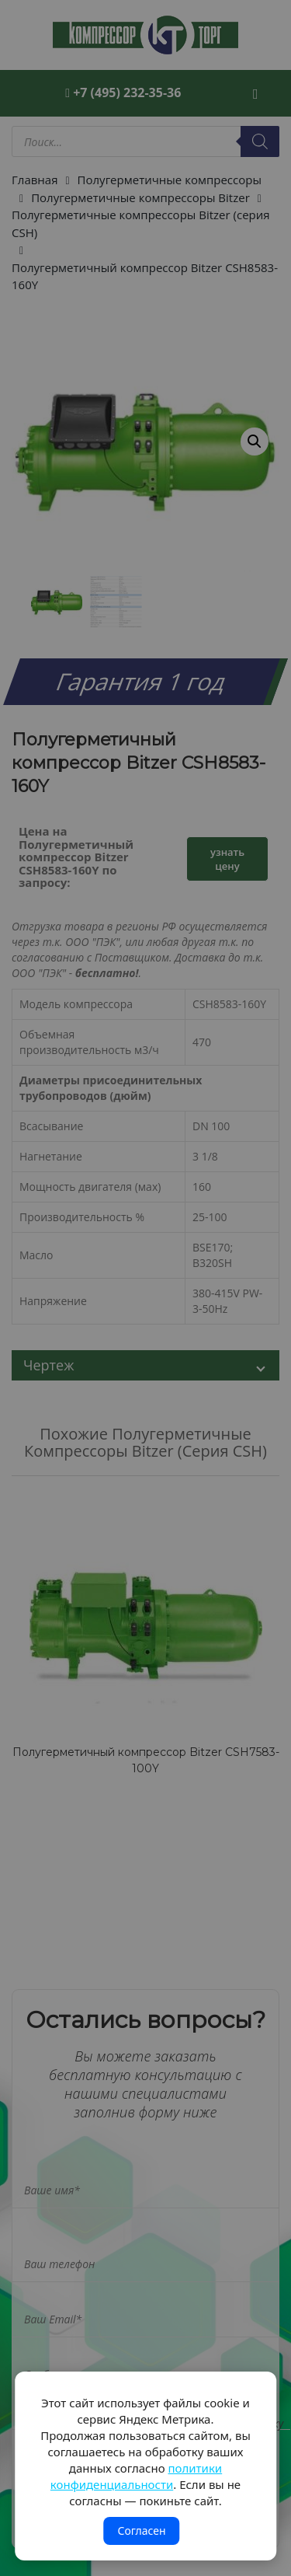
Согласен (141, 2530)
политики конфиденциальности (136, 2476)
